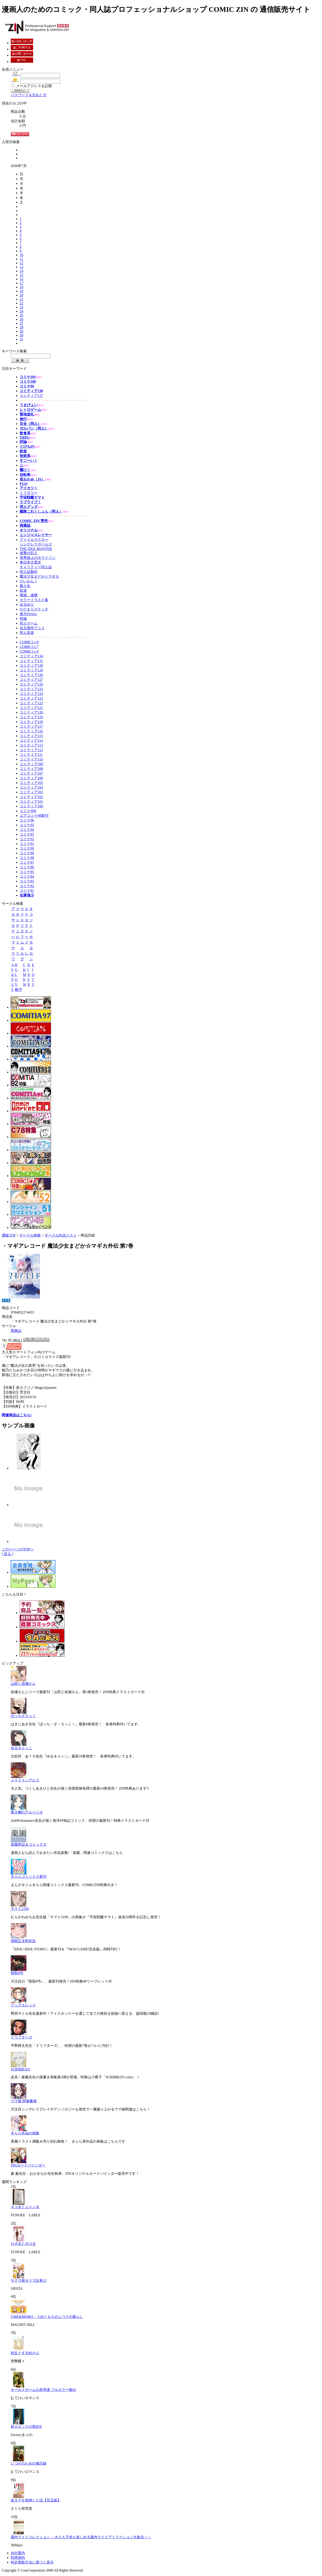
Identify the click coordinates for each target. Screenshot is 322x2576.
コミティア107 (31, 773)
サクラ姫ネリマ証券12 (29, 2280)
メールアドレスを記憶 (34, 86)
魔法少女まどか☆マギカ (39, 576)
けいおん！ (29, 581)
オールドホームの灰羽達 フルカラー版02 (43, 2390)
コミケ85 (27, 872)
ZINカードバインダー (28, 2165)
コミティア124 (31, 694)
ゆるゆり (27, 604)
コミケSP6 (28, 811)
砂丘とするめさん (25, 2353)
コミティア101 (31, 801)
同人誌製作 (29, 572)
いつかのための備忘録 (29, 2463)
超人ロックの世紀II (26, 2426)
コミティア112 (31, 750)
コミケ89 (27, 853)
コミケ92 (27, 839)
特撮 (23, 618)
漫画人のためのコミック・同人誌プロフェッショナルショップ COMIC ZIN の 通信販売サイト (156, 9)
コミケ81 (27, 890)
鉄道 (23, 590)
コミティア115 (31, 736)
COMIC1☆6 (29, 651)
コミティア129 (31, 670)
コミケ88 (27, 858)
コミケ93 (27, 834)
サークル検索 (30, 1235)
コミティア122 (31, 703)
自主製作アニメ (32, 628)
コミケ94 (27, 830)
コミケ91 (27, 844)
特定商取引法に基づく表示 (32, 2562)
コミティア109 (31, 764)
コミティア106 (31, 778)
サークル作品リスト (60, 1235)
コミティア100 (31, 806)
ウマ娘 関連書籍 (24, 2101)
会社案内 (18, 2553)
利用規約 (18, 2557)
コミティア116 (31, 731)
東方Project (28, 614)
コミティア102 (31, 797)
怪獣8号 (17, 1973)
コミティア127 (31, 679)
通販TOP (8, 1235)
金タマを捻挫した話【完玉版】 (36, 2500)
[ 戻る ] (7, 1554)
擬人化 (25, 586)
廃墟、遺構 (29, 595)
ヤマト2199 (20, 1909)
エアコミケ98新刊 (34, 815)
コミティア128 (31, 675)
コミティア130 (31, 665)
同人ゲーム (29, 623)
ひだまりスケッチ (34, 609)
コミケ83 (27, 881)
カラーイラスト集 (34, 600)
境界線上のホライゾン (37, 558)
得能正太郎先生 (23, 1941)
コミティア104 (31, 787)
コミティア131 (31, 661)
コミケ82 (27, 886)
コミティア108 (31, 769)
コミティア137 (31, 395)
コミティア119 (31, 717)
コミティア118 (31, 722)
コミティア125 (31, 689)
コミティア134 (31, 656)
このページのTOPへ (18, 1549)
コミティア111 (31, 754)
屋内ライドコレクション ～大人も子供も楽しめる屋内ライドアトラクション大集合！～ (81, 2537)
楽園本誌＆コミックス (29, 1844)
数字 (18, 990)
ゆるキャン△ (21, 1748)
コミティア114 (31, 740)
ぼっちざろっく (23, 1716)
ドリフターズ (21, 2037)
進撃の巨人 (29, 553)
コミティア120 (31, 712)
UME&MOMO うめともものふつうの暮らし (47, 2317)
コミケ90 (27, 848)
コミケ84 (27, 876)
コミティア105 (31, 783)
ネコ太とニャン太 (25, 2207)
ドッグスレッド (23, 2005)
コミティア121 (31, 708)
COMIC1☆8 (29, 642)
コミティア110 (31, 759)
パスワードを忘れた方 (29, 95)
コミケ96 (27, 820)
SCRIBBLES (20, 2069)
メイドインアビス (25, 1780)
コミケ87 (27, 862)
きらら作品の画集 (25, 2133)
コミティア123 (31, 698)
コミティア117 (31, 726)
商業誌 (16, 1331)
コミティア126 (31, 684)
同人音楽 (27, 633)
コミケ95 (27, 825)
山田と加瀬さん (23, 1684)
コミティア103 (31, 792)
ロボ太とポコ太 (23, 2244)
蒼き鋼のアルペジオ (27, 1812)
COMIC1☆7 (29, 647)
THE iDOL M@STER (36, 549)
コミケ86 (27, 867)
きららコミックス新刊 (29, 1876)
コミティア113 (31, 745)
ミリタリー (29, 493)
